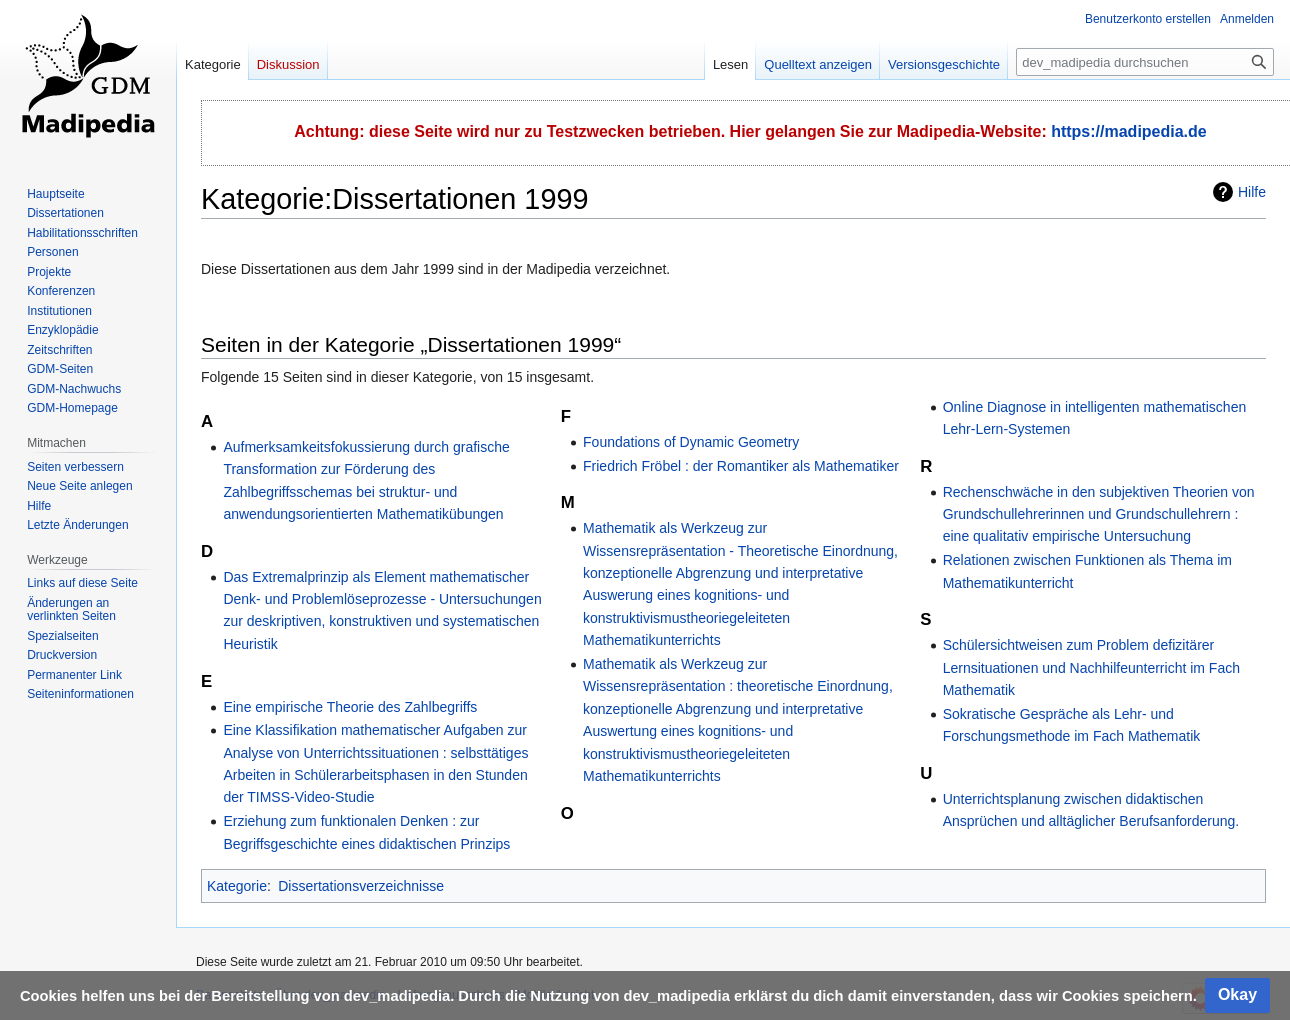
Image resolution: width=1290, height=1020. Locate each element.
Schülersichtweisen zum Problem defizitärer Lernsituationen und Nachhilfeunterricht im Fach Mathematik (1091, 667)
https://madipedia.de (1129, 131)
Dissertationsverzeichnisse (361, 886)
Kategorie (237, 886)
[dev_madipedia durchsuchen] (1145, 62)
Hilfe (1252, 192)
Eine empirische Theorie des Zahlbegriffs (350, 707)
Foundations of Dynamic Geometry (691, 442)
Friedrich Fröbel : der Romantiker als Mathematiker (741, 466)
